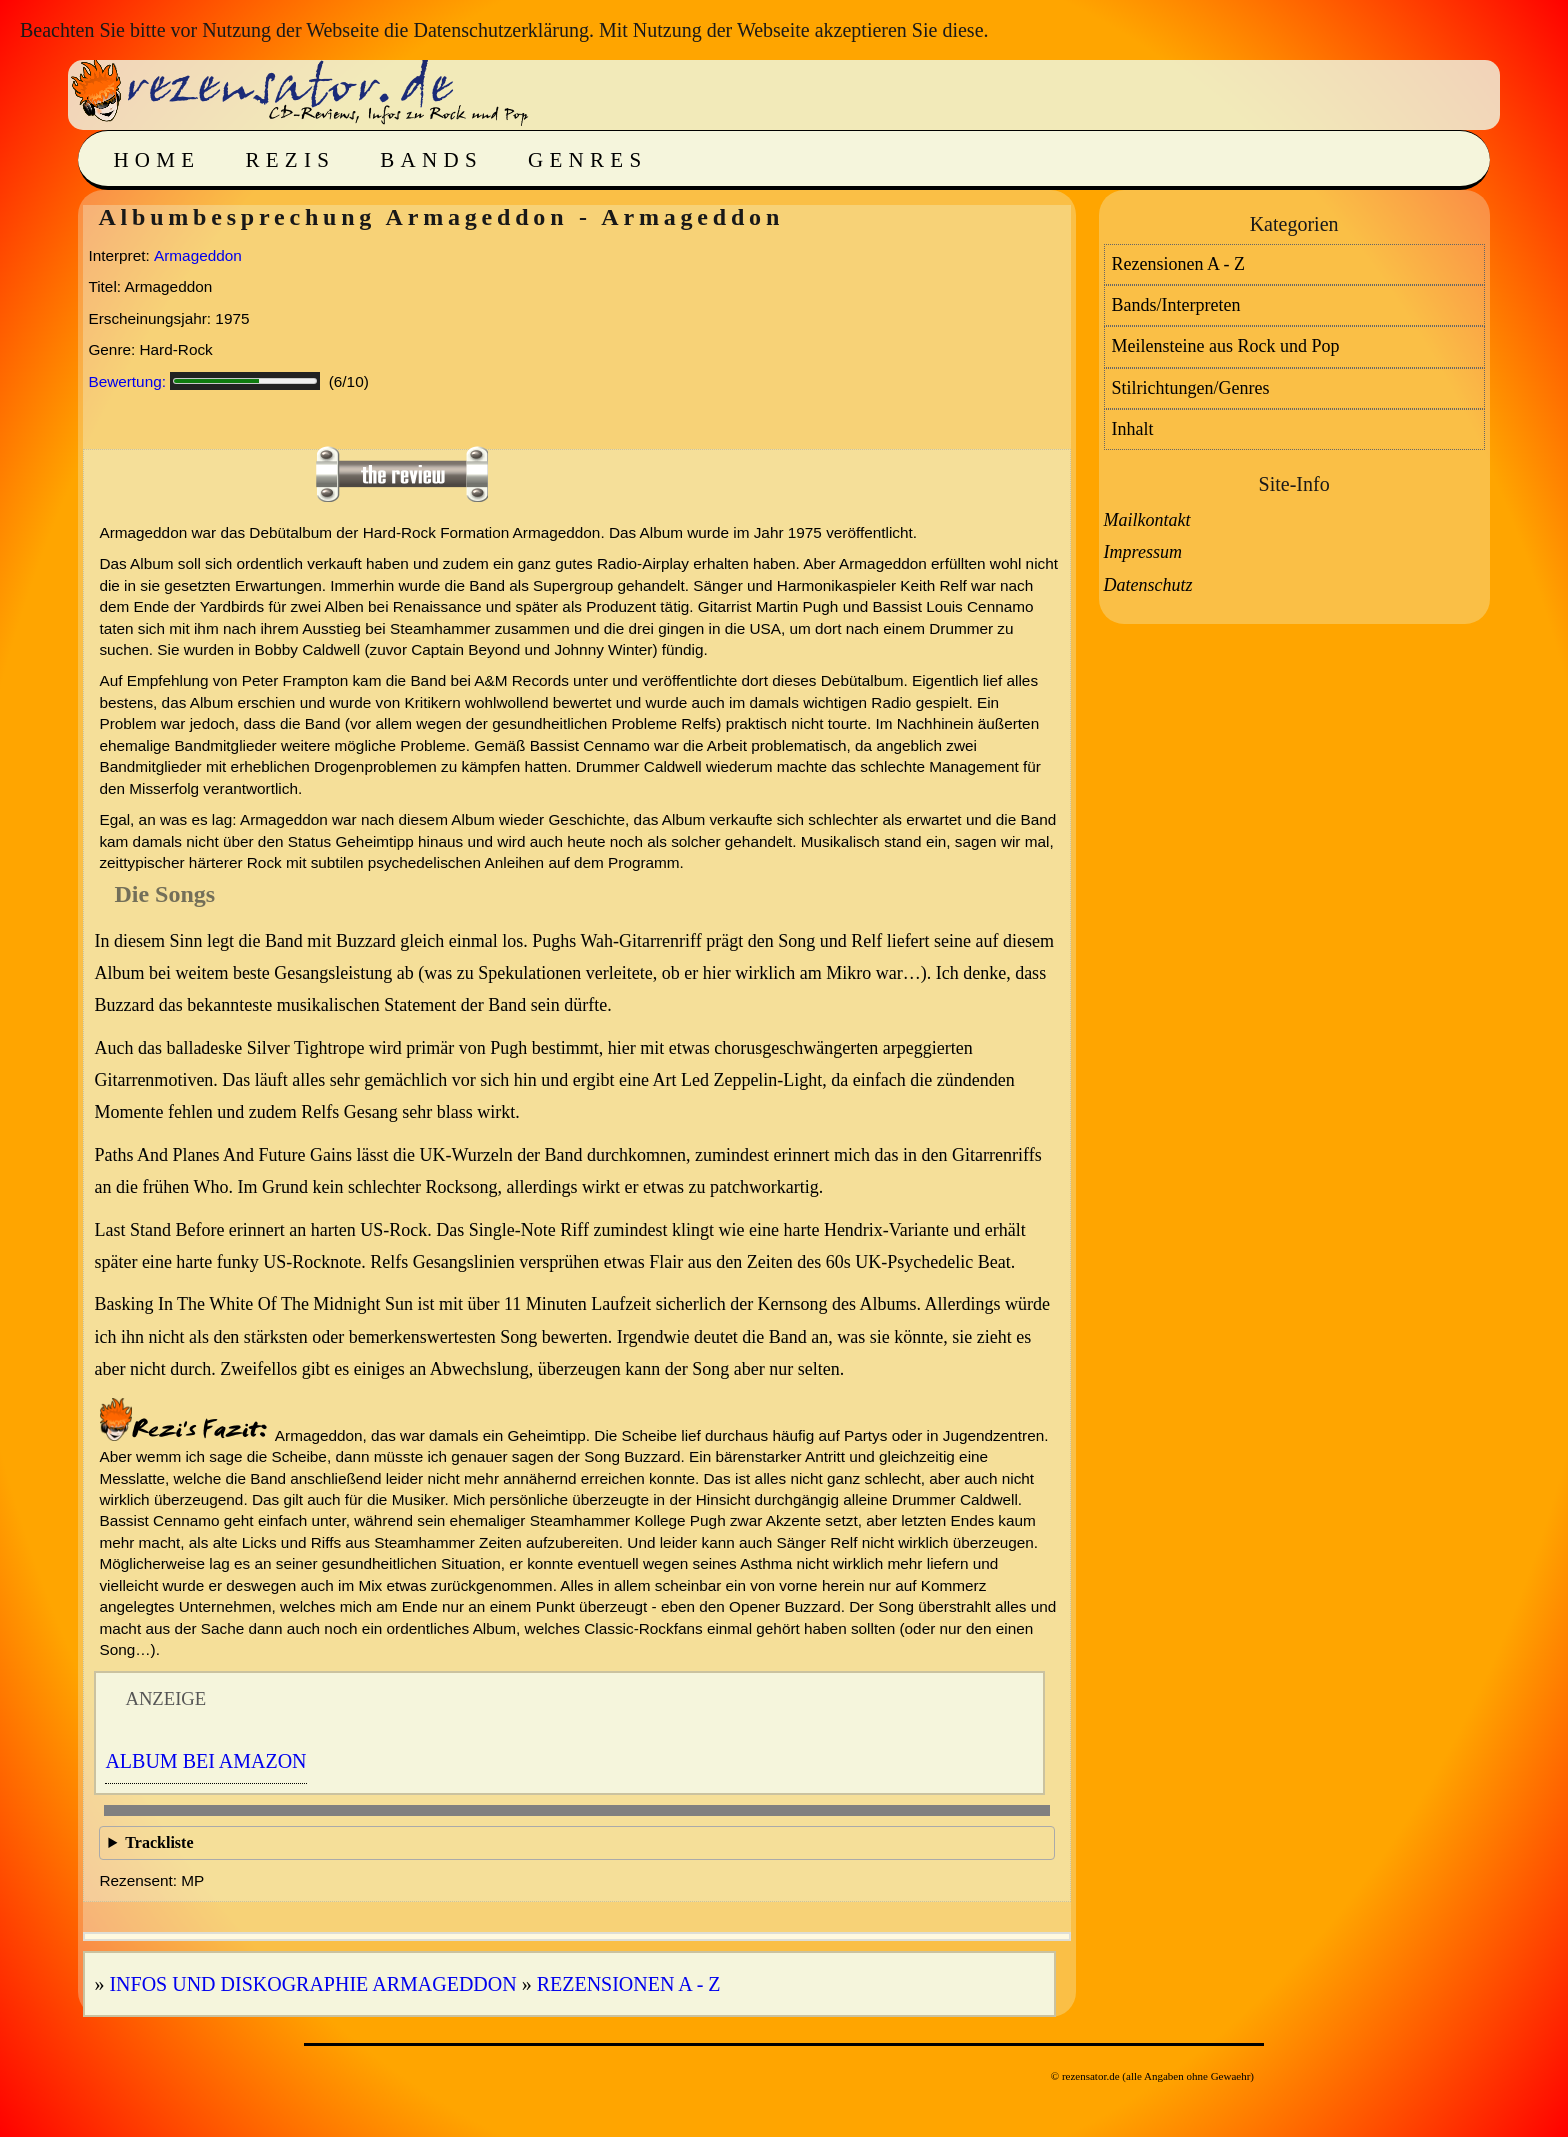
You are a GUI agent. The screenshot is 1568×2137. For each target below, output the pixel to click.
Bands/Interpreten (1176, 305)
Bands (431, 160)
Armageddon (198, 255)
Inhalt (1133, 429)
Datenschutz (1148, 585)
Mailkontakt (1147, 520)
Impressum (1143, 552)
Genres (587, 160)
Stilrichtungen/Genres (1191, 388)
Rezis (290, 160)
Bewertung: (127, 381)
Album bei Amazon (205, 1761)
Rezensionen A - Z (629, 1984)
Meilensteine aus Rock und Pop (1226, 346)
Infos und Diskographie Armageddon (312, 1984)
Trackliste (159, 1842)
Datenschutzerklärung (500, 30)
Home (156, 160)
